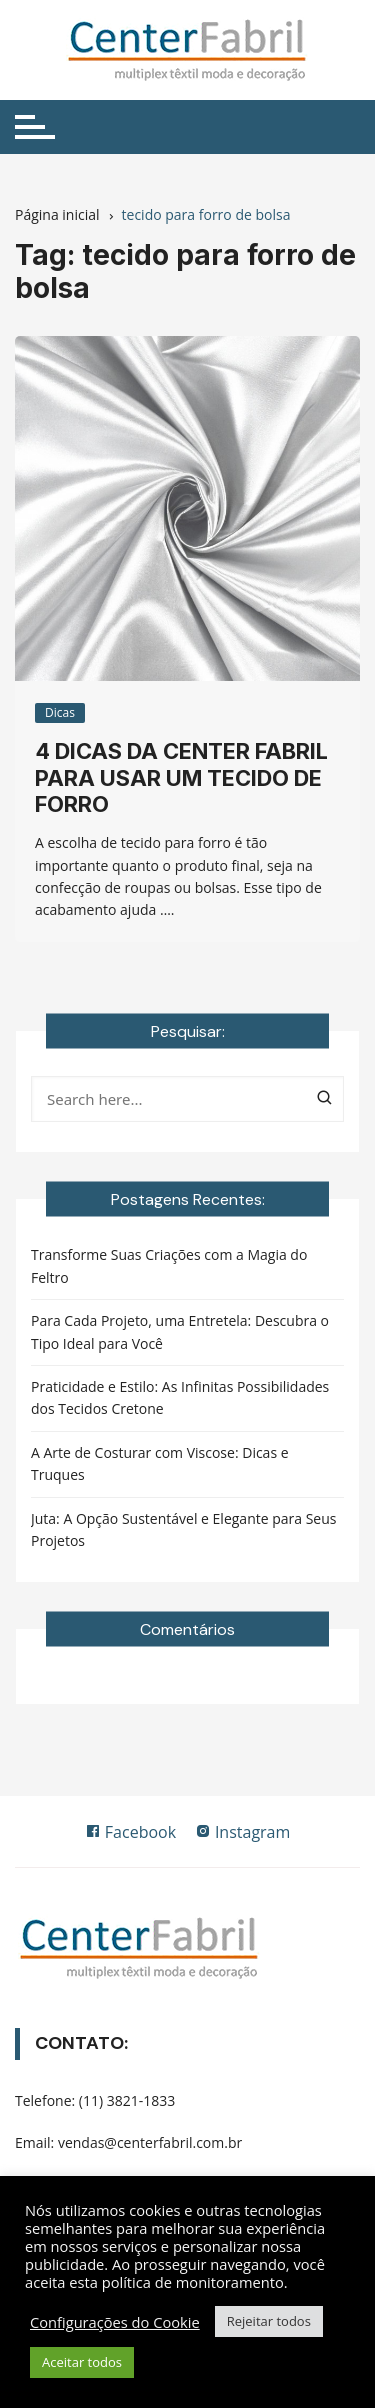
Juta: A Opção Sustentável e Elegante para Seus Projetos (184, 1529)
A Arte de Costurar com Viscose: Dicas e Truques (160, 1463)
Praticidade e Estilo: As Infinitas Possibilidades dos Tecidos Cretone (180, 1397)
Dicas (60, 712)
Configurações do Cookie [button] (115, 2322)
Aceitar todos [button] (82, 2362)
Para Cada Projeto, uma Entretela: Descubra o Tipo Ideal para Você (180, 1331)
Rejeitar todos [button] (269, 2321)
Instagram (243, 1832)
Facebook (130, 1832)
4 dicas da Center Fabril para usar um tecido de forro (181, 777)
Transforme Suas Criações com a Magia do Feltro (169, 1265)
